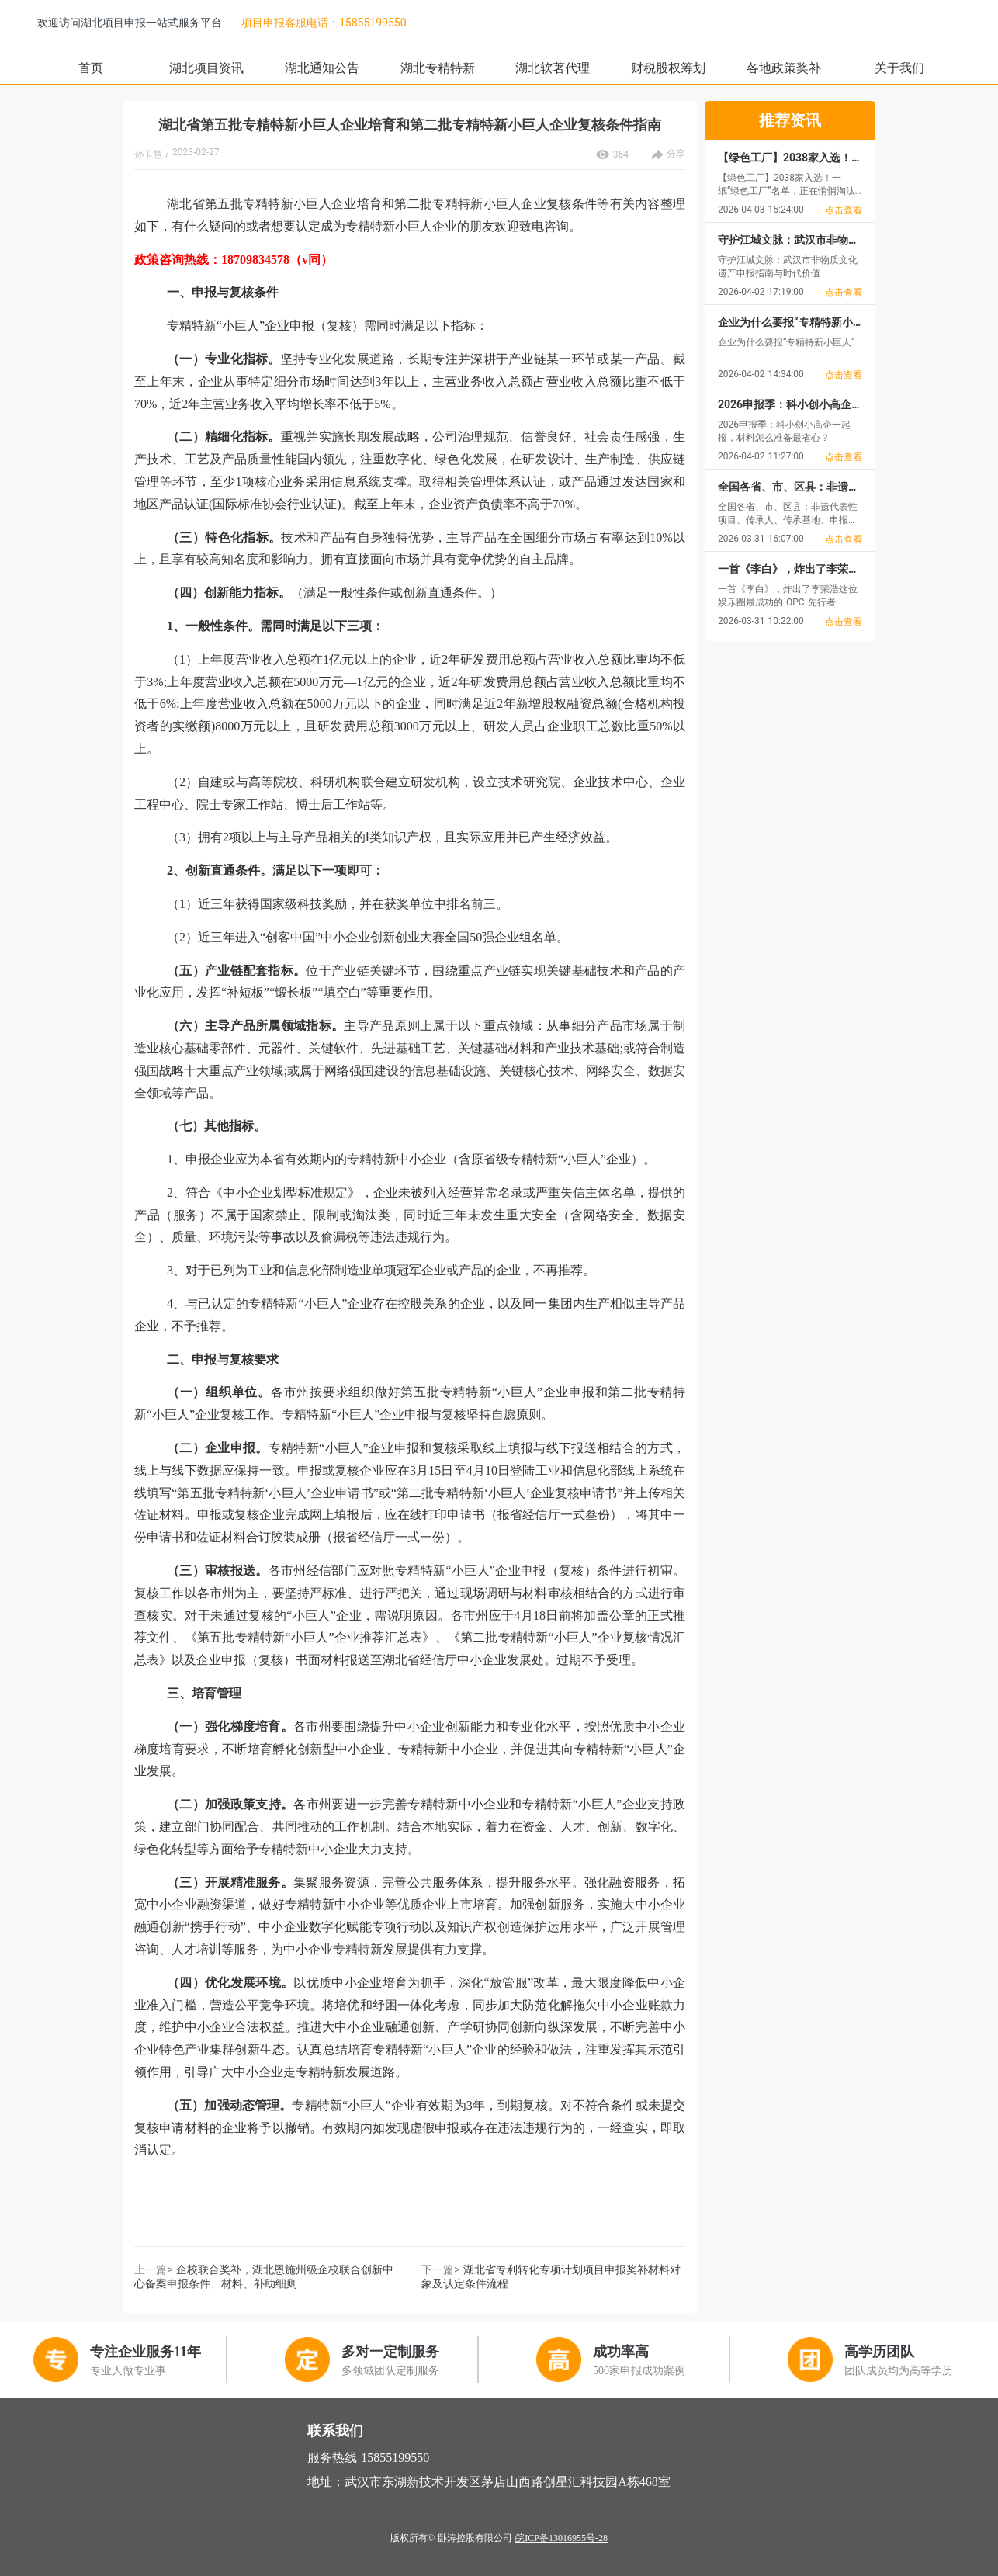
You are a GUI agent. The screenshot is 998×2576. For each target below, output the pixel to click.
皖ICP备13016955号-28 (561, 2538)
